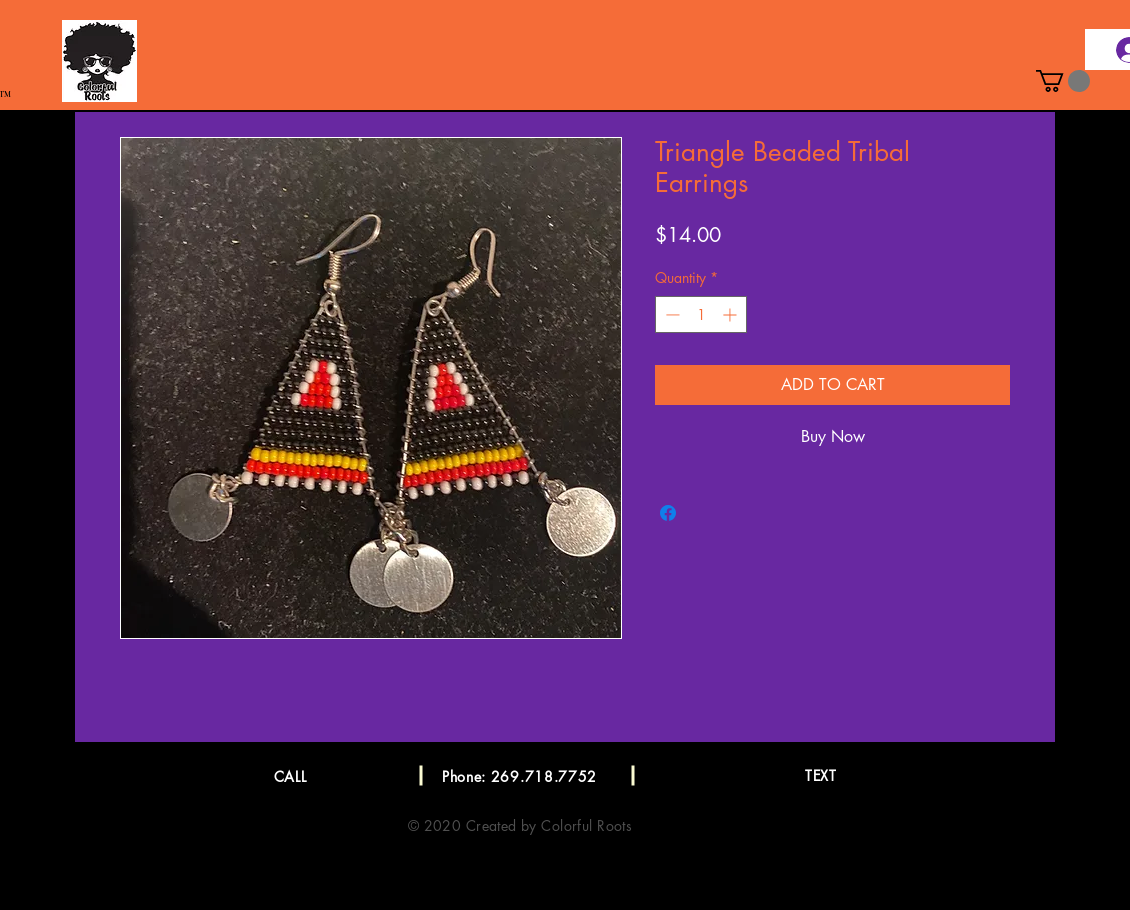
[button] (1063, 81)
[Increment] (731, 314)
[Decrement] (670, 314)
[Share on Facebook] (668, 513)
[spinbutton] (701, 314)
